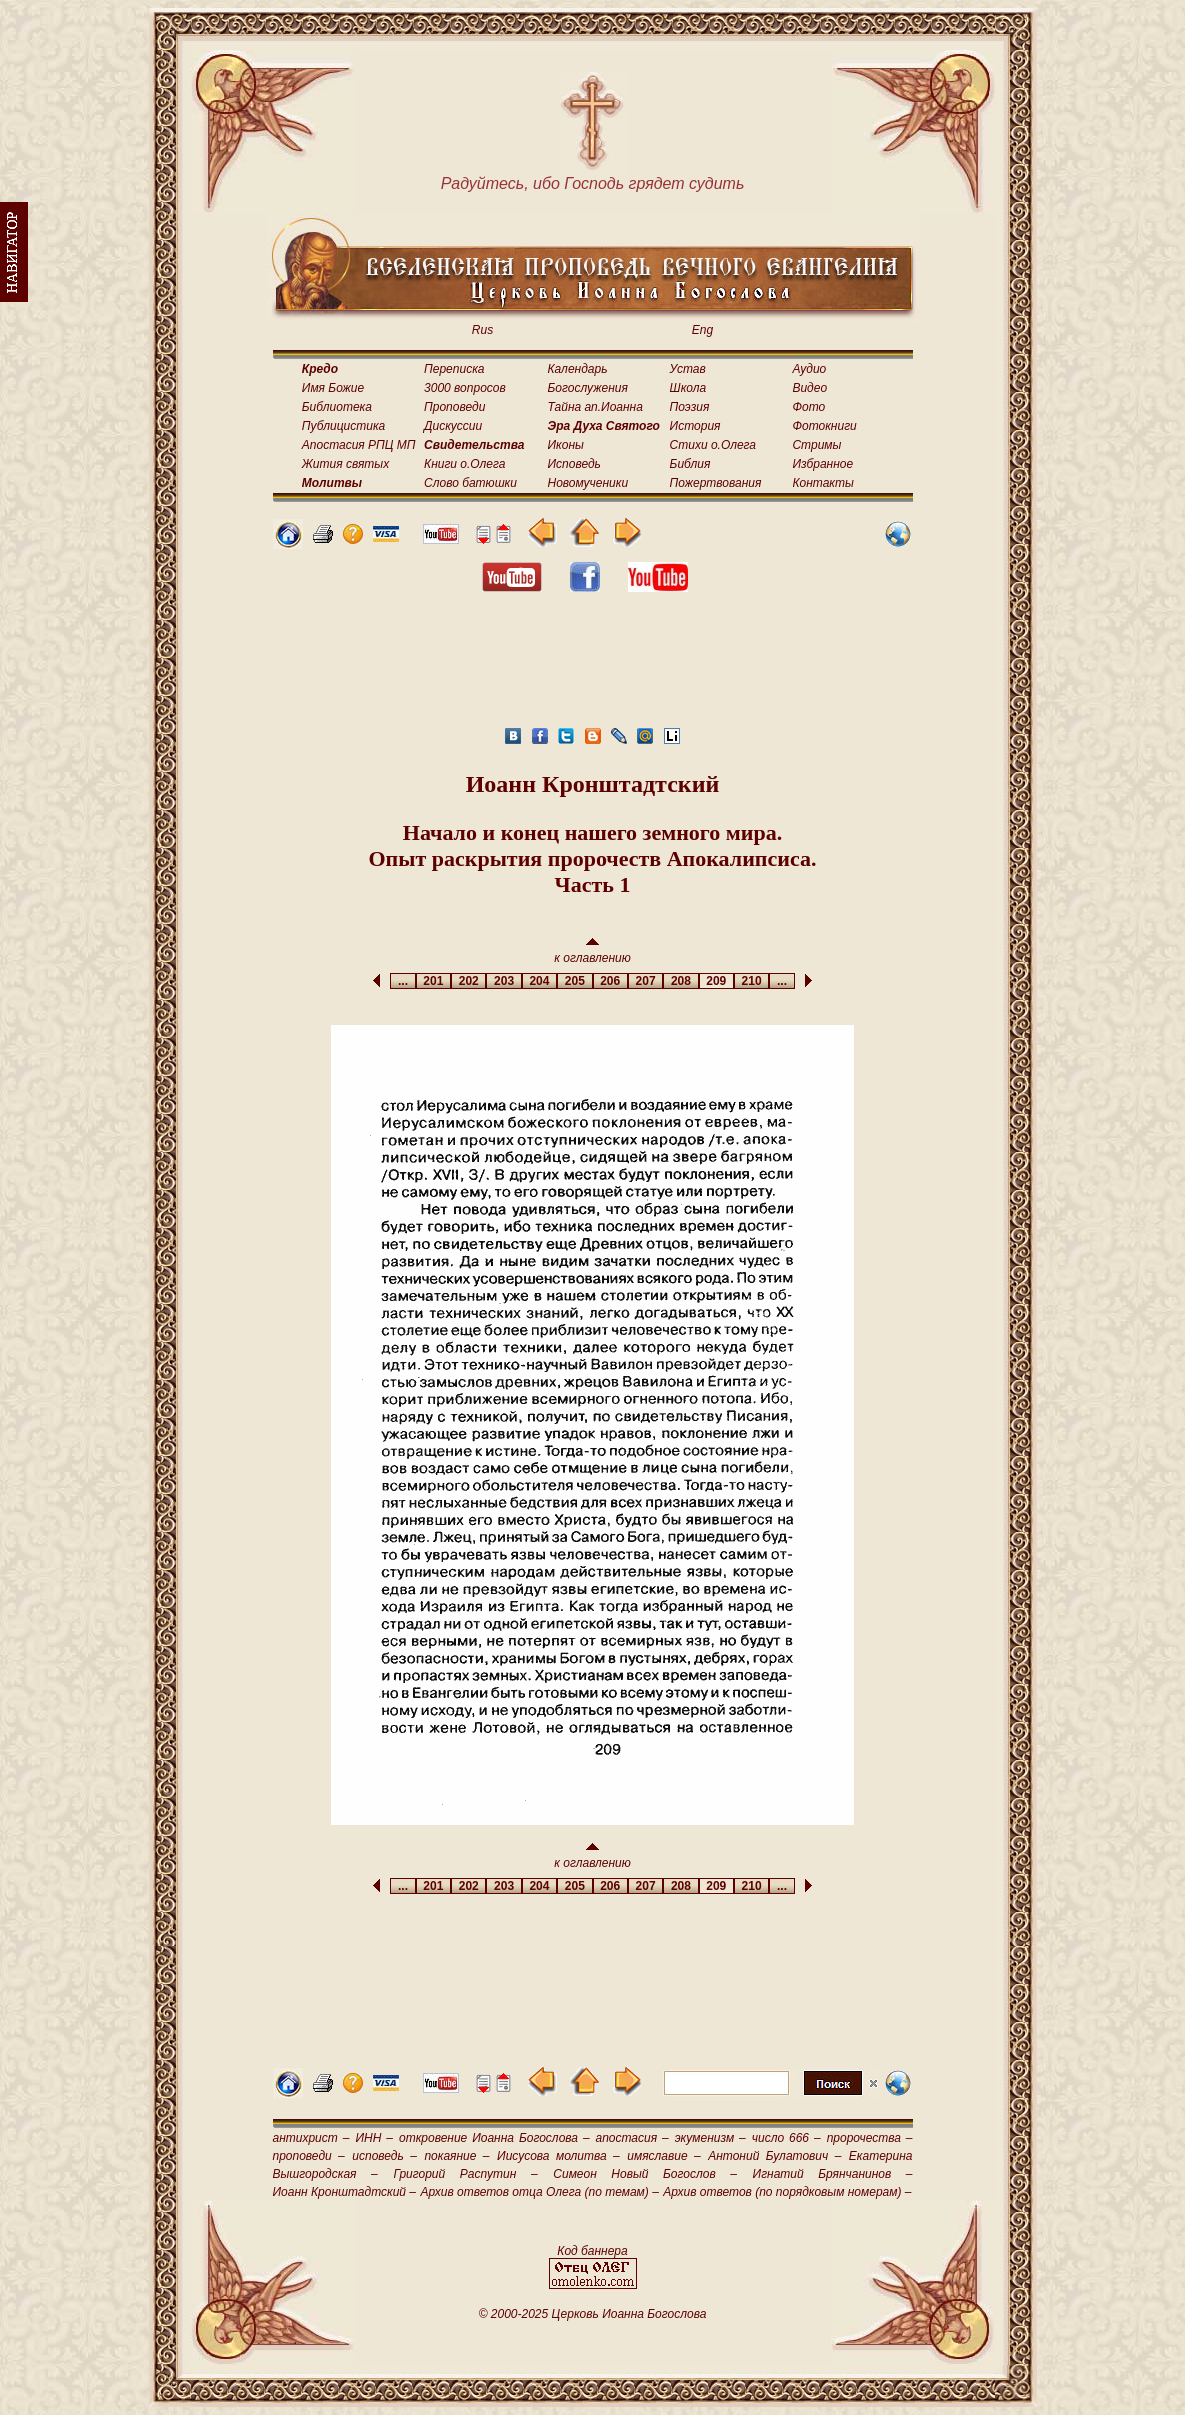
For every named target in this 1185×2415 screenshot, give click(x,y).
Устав (688, 369)
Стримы (816, 445)
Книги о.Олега (464, 464)
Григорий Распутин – (465, 2174)
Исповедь (574, 464)
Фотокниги (824, 426)
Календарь (578, 369)
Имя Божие (333, 388)
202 (468, 981)
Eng (702, 330)
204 (539, 981)
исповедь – (384, 2156)
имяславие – (663, 2156)
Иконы (566, 445)
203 (503, 981)
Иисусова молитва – (558, 2156)
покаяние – (456, 2156)
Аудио (809, 369)
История (695, 426)
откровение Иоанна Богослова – (494, 2138)
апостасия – (632, 2138)
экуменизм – (710, 2138)
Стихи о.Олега (713, 445)
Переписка (454, 369)
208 (680, 981)
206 (610, 981)
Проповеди (454, 407)
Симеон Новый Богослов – (645, 2174)
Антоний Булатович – (774, 2156)
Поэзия (690, 407)
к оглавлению (592, 951)
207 (645, 981)
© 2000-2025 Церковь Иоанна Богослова (593, 2314)
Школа (688, 388)
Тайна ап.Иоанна (595, 407)
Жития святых (345, 464)
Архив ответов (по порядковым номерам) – (787, 2192)
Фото (808, 407)
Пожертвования (716, 483)
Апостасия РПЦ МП (359, 445)
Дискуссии (453, 426)
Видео (809, 388)
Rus (482, 330)
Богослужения (588, 388)
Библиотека (337, 407)
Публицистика (343, 426)
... (402, 981)
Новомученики (588, 483)
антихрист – (311, 2138)
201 (433, 981)
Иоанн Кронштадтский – (345, 2192)
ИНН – (374, 2138)
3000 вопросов (465, 388)
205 (574, 981)
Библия (690, 464)
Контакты (823, 483)
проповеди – (309, 2156)
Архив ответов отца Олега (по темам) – (539, 2192)
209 (716, 981)
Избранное (822, 464)
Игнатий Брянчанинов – (833, 2174)
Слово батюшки (470, 483)
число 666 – (786, 2138)
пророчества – (870, 2138)
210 (751, 981)
